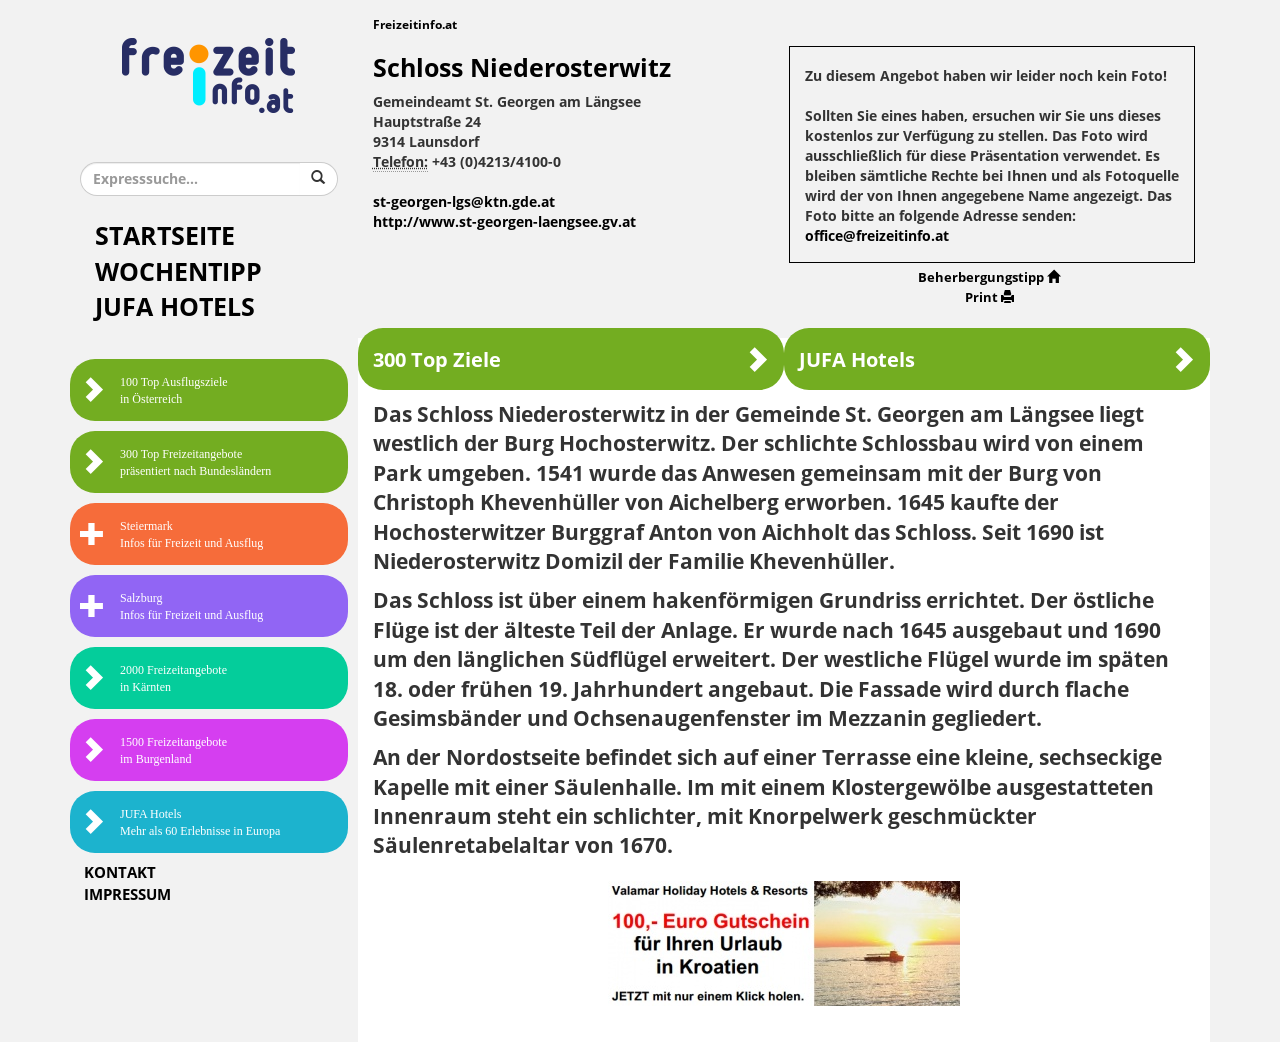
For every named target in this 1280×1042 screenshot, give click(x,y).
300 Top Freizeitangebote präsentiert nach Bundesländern (175, 462)
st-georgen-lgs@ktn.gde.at (464, 202)
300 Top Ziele (571, 359)
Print (989, 297)
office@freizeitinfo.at (877, 236)
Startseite (165, 236)
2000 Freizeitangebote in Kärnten (153, 678)
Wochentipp (178, 272)
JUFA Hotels (175, 307)
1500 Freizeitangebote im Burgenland (153, 750)
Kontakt (120, 873)
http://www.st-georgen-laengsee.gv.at (504, 222)
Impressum (127, 895)
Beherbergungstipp (989, 277)
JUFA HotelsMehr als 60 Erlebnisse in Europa (180, 822)
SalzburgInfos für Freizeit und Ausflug (171, 606)
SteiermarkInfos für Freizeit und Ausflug (171, 534)
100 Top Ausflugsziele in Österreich (154, 390)
